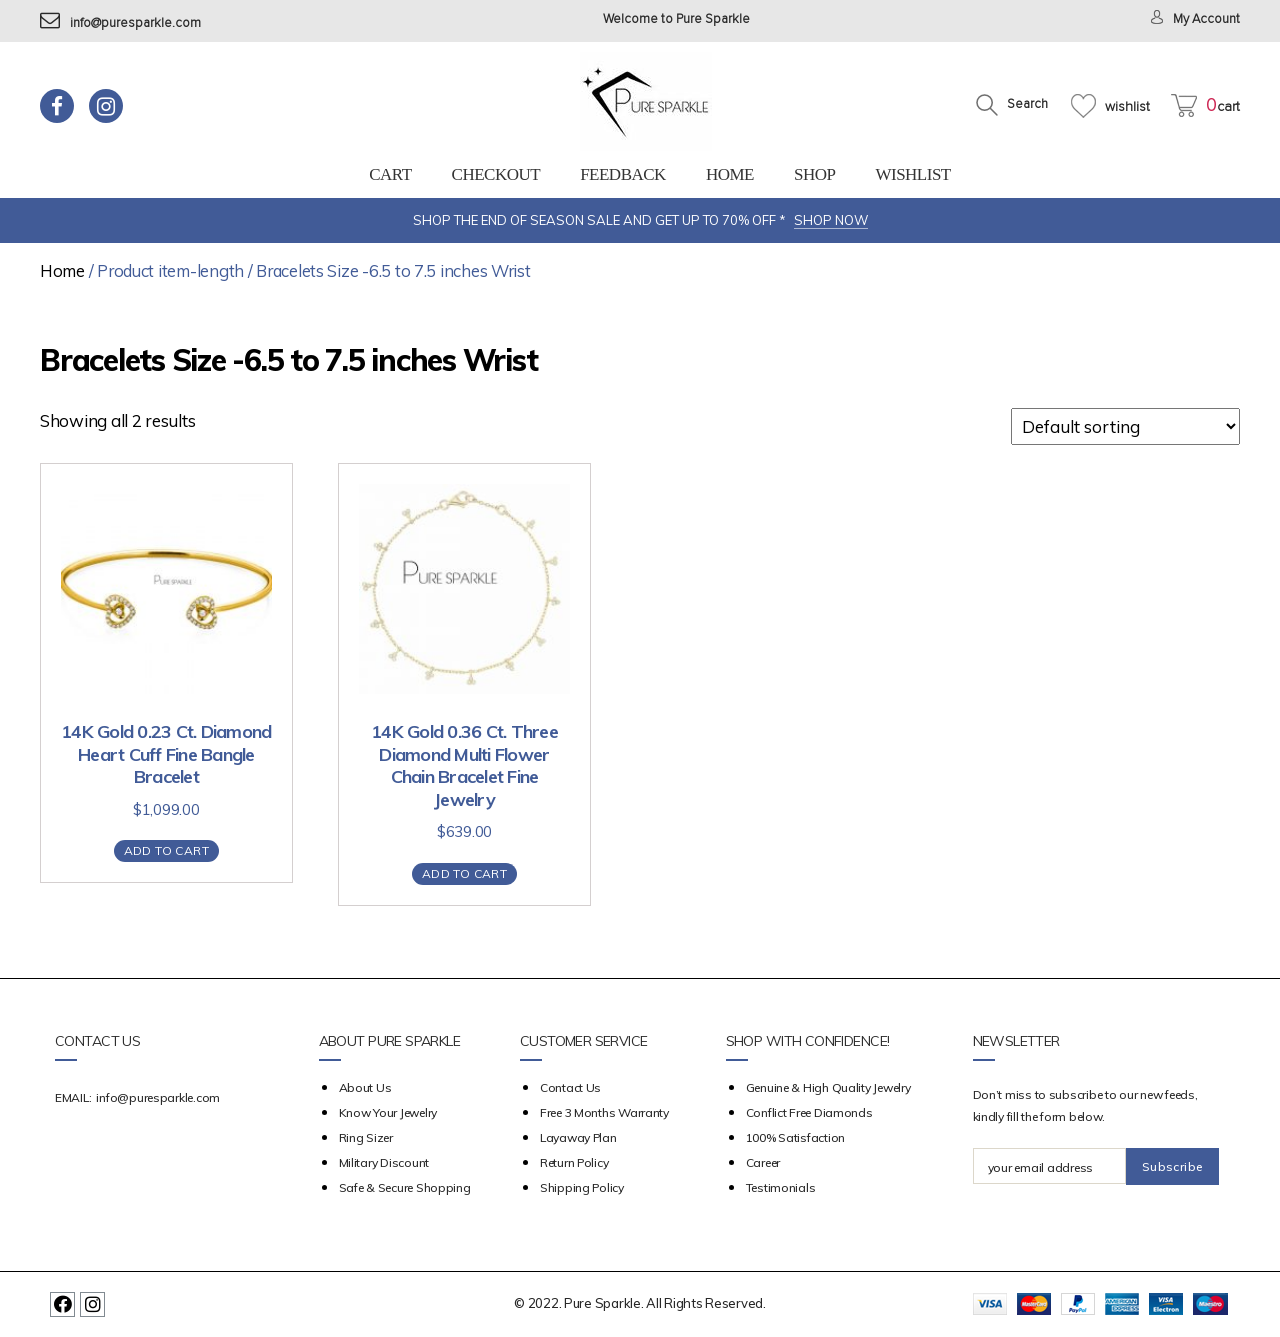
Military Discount (384, 1162)
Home (730, 174)
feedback (623, 174)
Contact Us (570, 1087)
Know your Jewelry (388, 1112)
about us (365, 1087)
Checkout (496, 174)
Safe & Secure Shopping (405, 1187)
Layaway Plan (578, 1137)
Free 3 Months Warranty (604, 1112)
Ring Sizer (366, 1137)
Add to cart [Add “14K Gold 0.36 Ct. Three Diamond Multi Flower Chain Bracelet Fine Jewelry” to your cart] (464, 873)
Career (763, 1162)
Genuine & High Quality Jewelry (828, 1087)
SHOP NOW (831, 220)
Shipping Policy (582, 1187)
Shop (814, 174)
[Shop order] (1125, 426)
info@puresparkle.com (120, 23)
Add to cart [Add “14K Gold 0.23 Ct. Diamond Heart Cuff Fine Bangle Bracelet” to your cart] (166, 850)
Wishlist (912, 174)
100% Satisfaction (795, 1137)
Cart (390, 174)
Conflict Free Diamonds (809, 1112)
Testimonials (781, 1187)
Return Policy (574, 1162)
